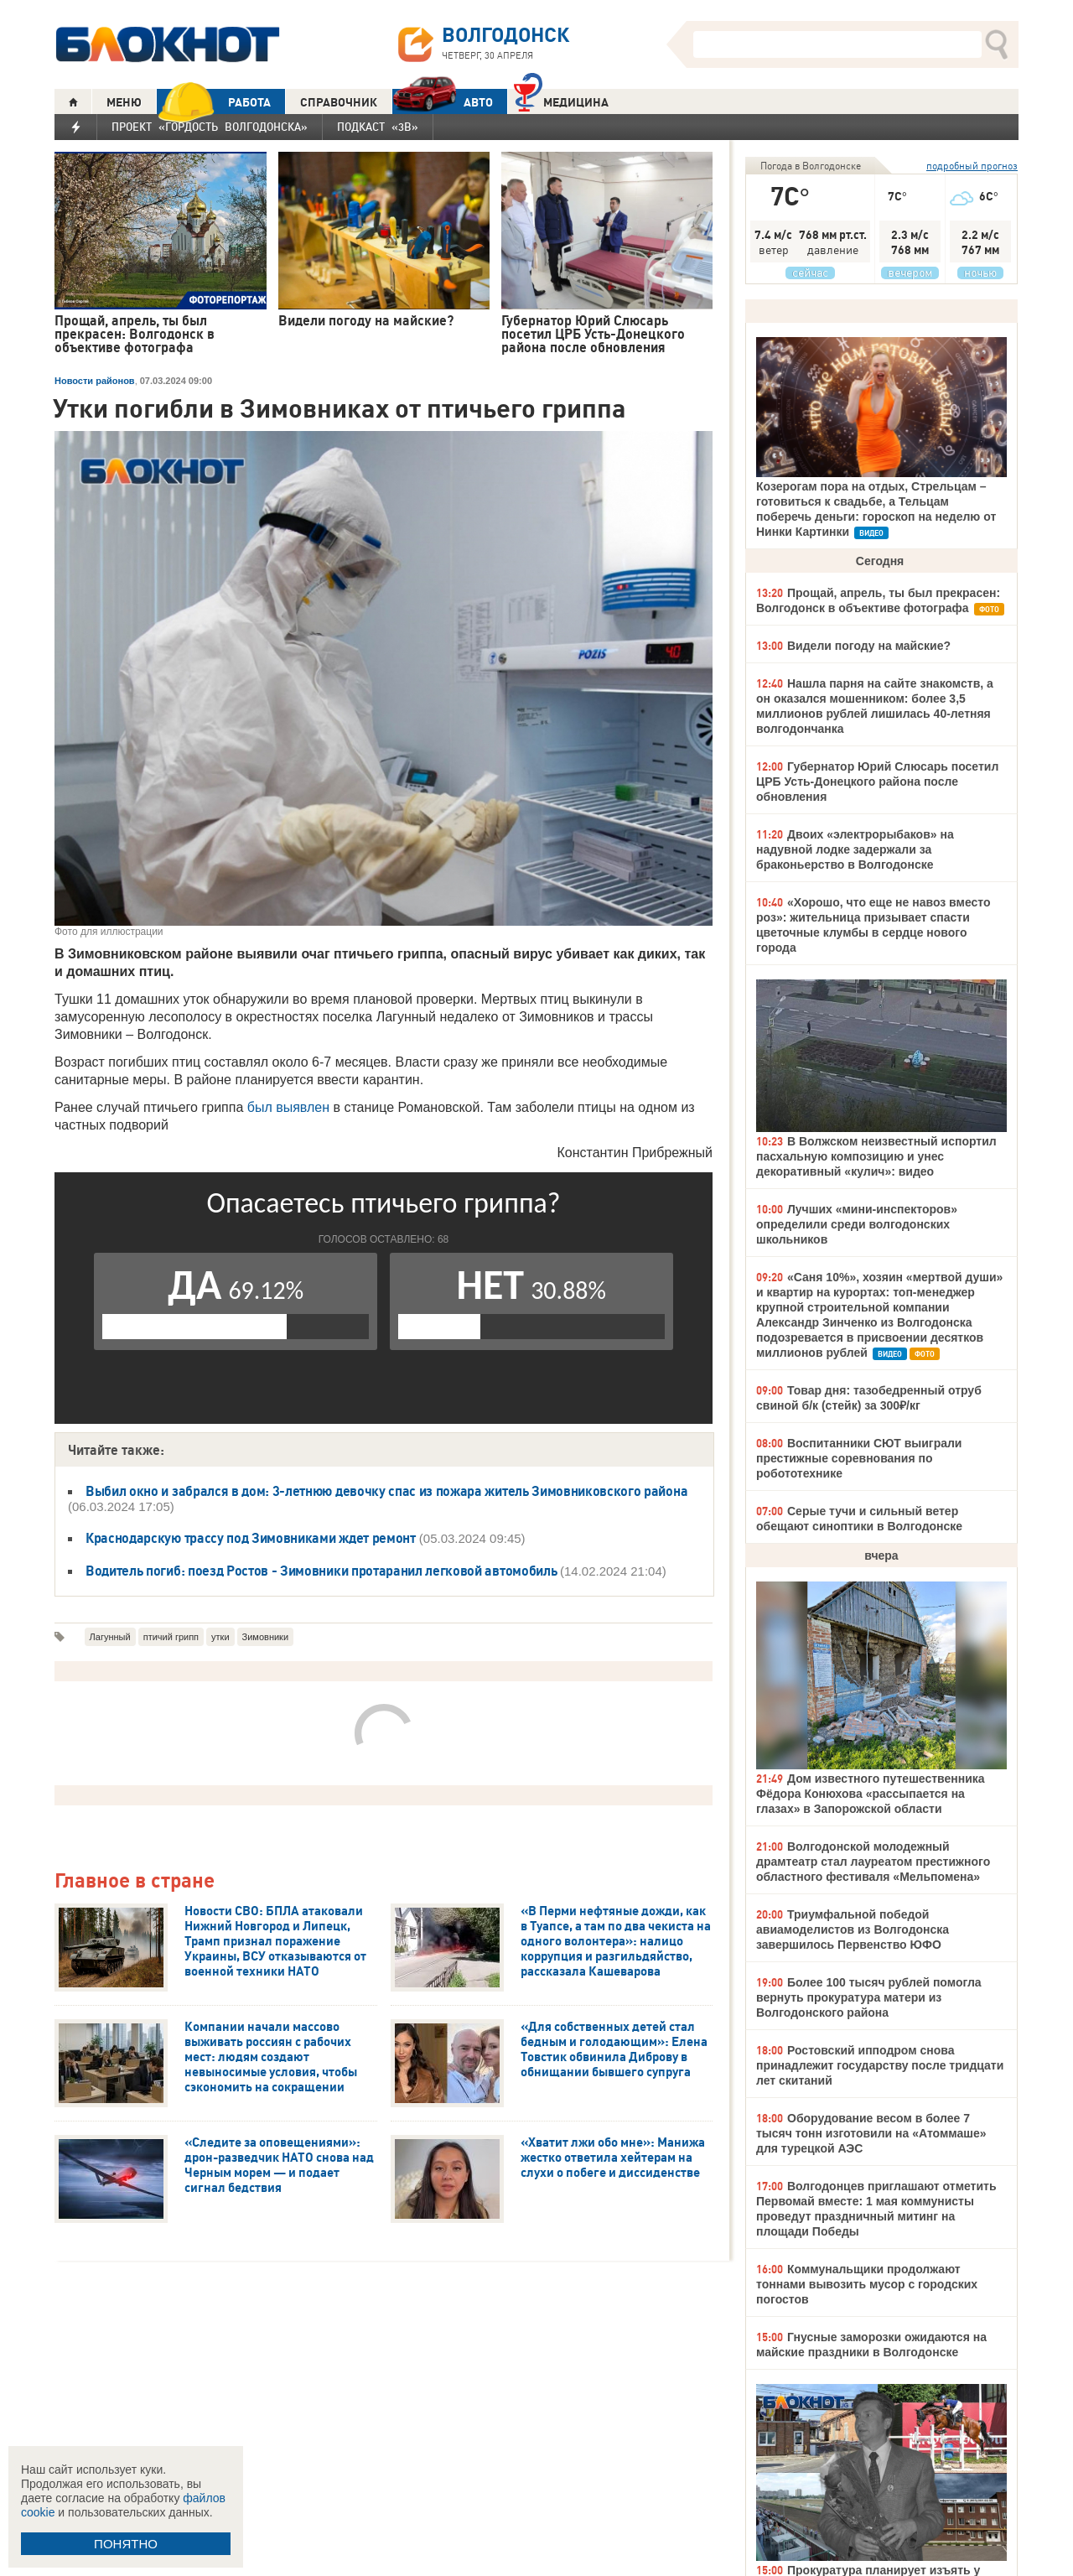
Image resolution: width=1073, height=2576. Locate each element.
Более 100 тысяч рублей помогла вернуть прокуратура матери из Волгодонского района (869, 1997)
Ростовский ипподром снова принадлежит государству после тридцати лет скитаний (879, 2065)
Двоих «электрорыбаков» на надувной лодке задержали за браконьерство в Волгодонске (855, 849)
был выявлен (288, 1107)
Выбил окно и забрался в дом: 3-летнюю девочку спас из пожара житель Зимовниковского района (386, 1491)
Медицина (561, 100)
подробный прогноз (972, 165)
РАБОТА (214, 102)
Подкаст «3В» (377, 126)
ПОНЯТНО (126, 2544)
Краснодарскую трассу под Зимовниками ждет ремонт (251, 1538)
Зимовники (265, 1637)
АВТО (442, 102)
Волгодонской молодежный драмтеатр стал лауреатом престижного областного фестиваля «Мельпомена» (873, 1861)
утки (220, 1637)
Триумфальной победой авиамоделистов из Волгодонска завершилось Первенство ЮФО (852, 1929)
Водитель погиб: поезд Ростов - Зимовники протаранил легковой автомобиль (323, 1570)
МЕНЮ (124, 102)
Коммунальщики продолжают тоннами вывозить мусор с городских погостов (866, 2284)
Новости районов (94, 381)
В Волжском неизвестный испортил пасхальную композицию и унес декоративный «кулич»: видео (876, 1156)
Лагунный (110, 1637)
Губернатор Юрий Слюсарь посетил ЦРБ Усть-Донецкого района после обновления (877, 781)
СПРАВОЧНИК (338, 102)
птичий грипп (171, 1637)
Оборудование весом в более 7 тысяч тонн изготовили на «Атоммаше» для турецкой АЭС (871, 2133)
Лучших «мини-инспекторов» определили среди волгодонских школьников (856, 1224)
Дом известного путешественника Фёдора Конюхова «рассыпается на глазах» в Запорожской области (870, 1793)
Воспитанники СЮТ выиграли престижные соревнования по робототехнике (859, 1458)
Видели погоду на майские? (869, 645)
